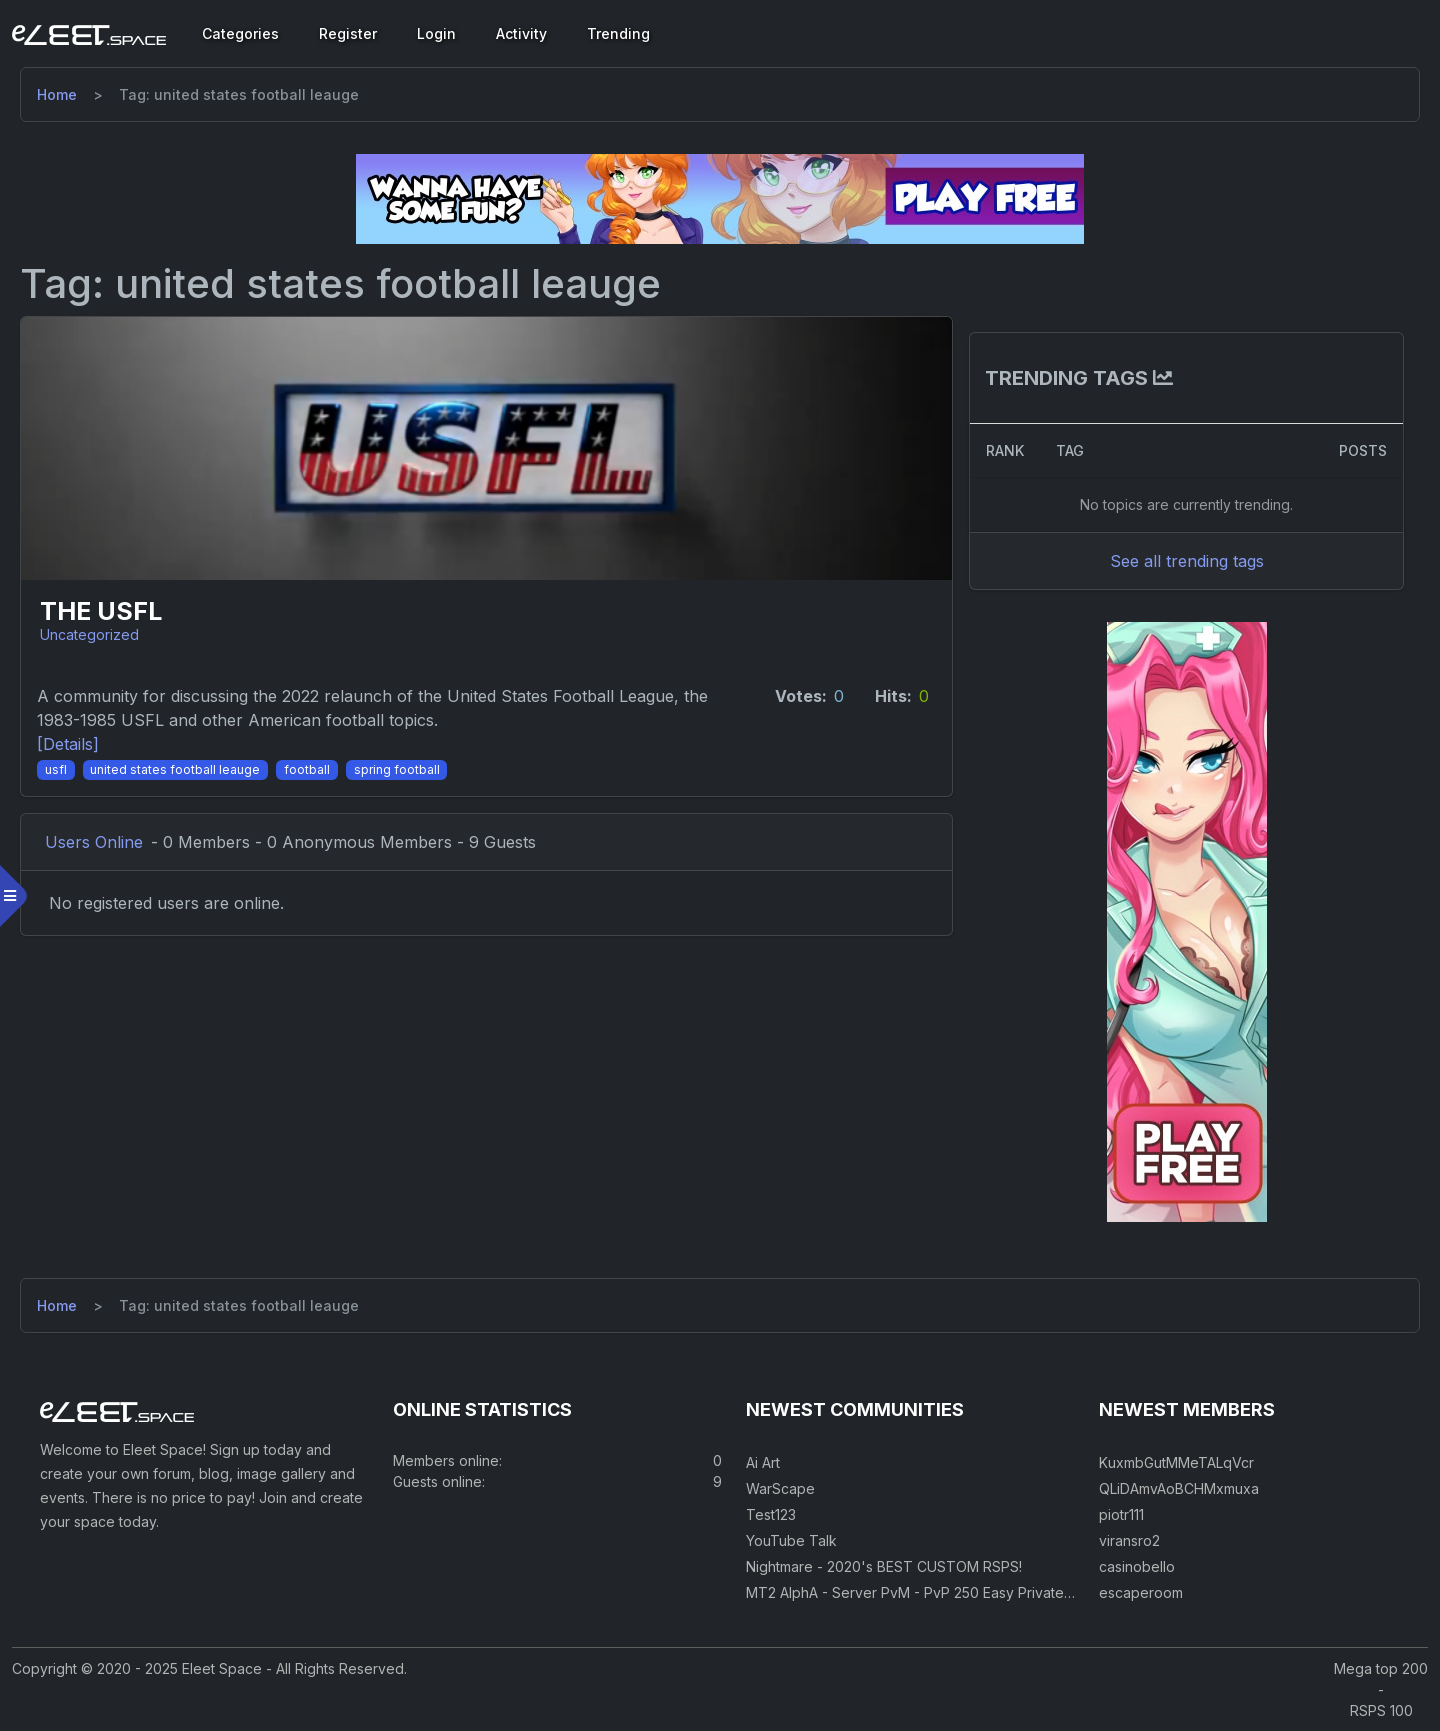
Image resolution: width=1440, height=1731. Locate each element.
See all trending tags (1187, 561)
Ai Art (763, 1462)
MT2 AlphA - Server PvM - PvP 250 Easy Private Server (929, 1592)
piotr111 (1121, 1514)
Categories (240, 33)
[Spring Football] (397, 768)
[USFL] (56, 768)
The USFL (101, 611)
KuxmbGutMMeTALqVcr (1176, 1462)
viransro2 (1129, 1540)
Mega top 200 (1381, 1668)
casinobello (1137, 1566)
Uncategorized (89, 634)
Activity (521, 33)
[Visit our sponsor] (720, 198)
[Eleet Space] (89, 34)
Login (436, 33)
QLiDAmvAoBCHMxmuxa (1179, 1488)
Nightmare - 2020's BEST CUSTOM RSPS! (884, 1566)
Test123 (771, 1514)
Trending (618, 33)
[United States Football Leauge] (176, 768)
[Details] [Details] (68, 744)
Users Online (94, 842)
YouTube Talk (791, 1540)
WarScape (780, 1488)
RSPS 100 (1381, 1710)
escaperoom (1141, 1592)
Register (348, 33)
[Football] (307, 768)
